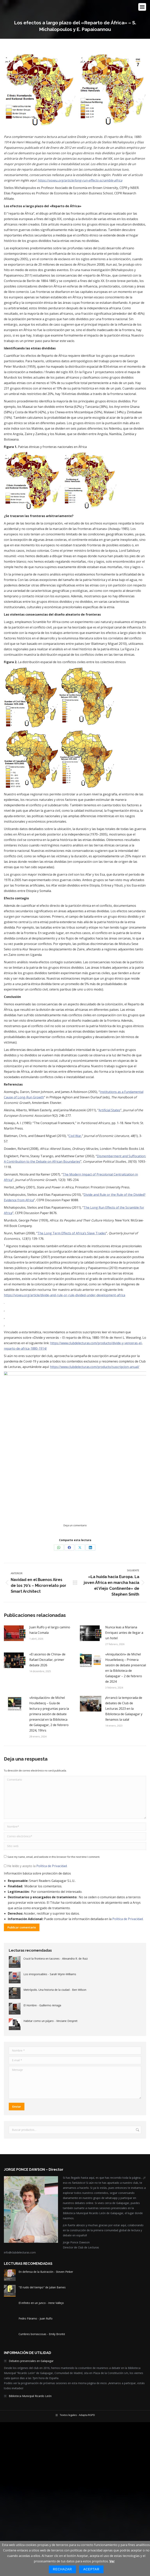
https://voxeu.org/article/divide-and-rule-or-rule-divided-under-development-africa (64, 1295)
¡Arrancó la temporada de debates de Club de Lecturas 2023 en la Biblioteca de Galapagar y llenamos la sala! (123, 1709)
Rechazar (62, 2569)
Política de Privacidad (51, 1866)
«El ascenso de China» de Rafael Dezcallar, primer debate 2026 (47, 1659)
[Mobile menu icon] (142, 7)
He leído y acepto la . (35, 1866)
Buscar (137, 2130)
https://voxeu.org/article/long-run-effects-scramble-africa (80, 180)
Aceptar (91, 2569)
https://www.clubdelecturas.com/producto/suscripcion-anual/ (94, 1367)
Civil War (75, 1136)
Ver (112, 2561)
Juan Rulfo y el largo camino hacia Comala (49, 1630)
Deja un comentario (75, 1525)
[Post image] (14, 1633)
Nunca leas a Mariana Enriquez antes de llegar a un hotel (124, 1632)
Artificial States (109, 1110)
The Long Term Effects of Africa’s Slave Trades (72, 1233)
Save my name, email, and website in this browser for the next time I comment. (53, 1857)
